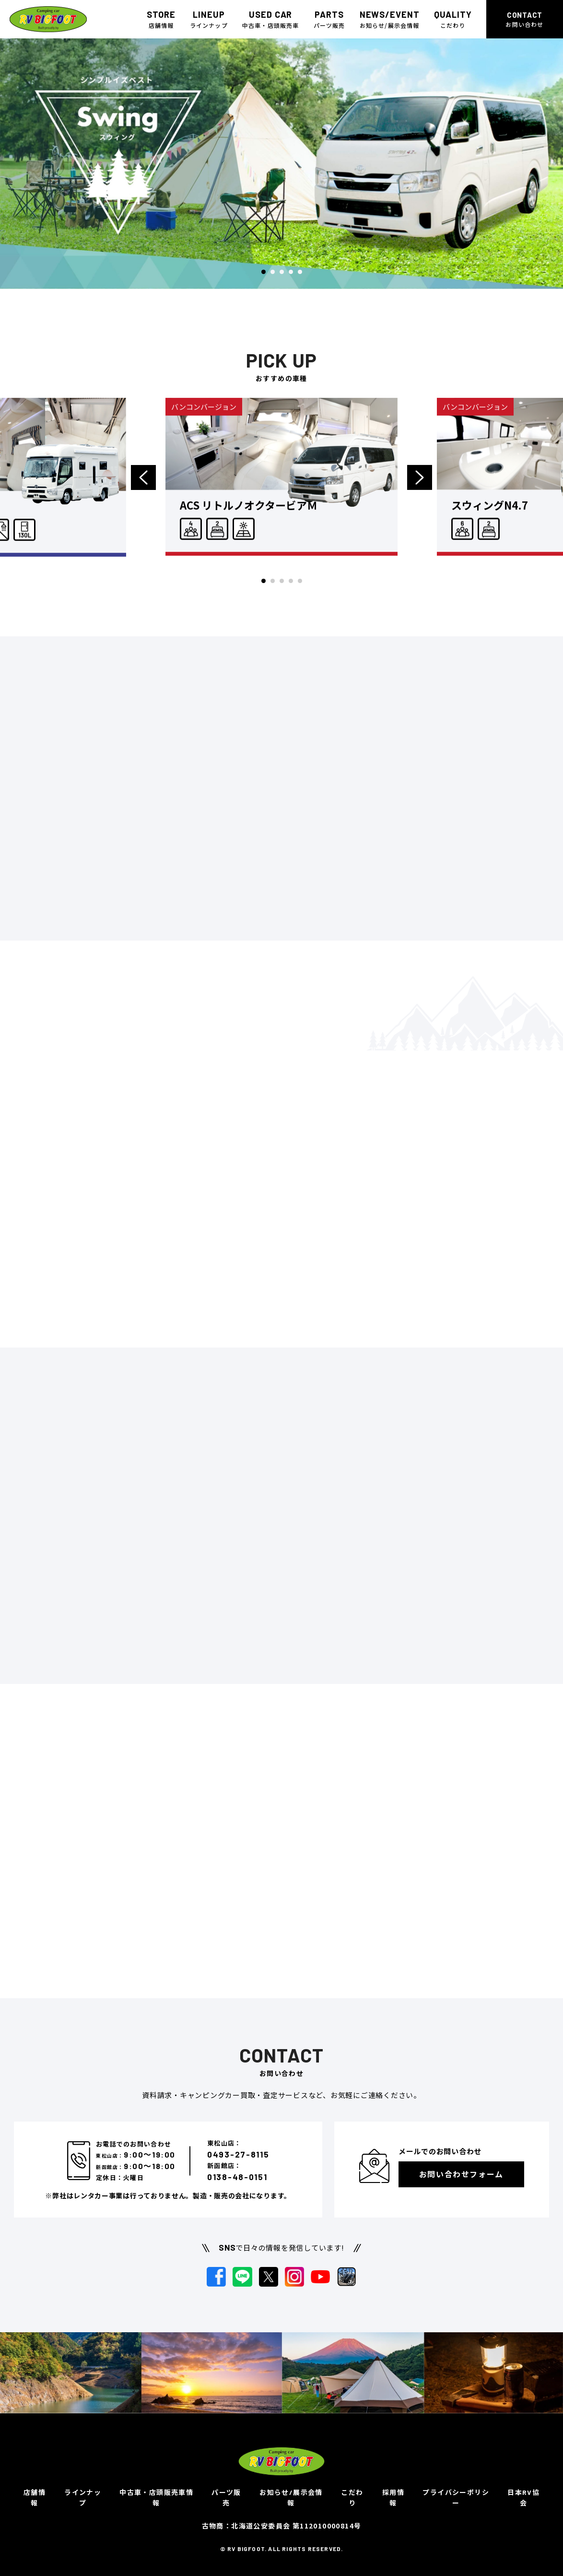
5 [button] (300, 272)
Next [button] (419, 488)
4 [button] (291, 272)
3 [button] (282, 272)
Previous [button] (143, 488)
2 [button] (272, 272)
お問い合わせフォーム (461, 2174)
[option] (281, 163)
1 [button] (263, 272)
